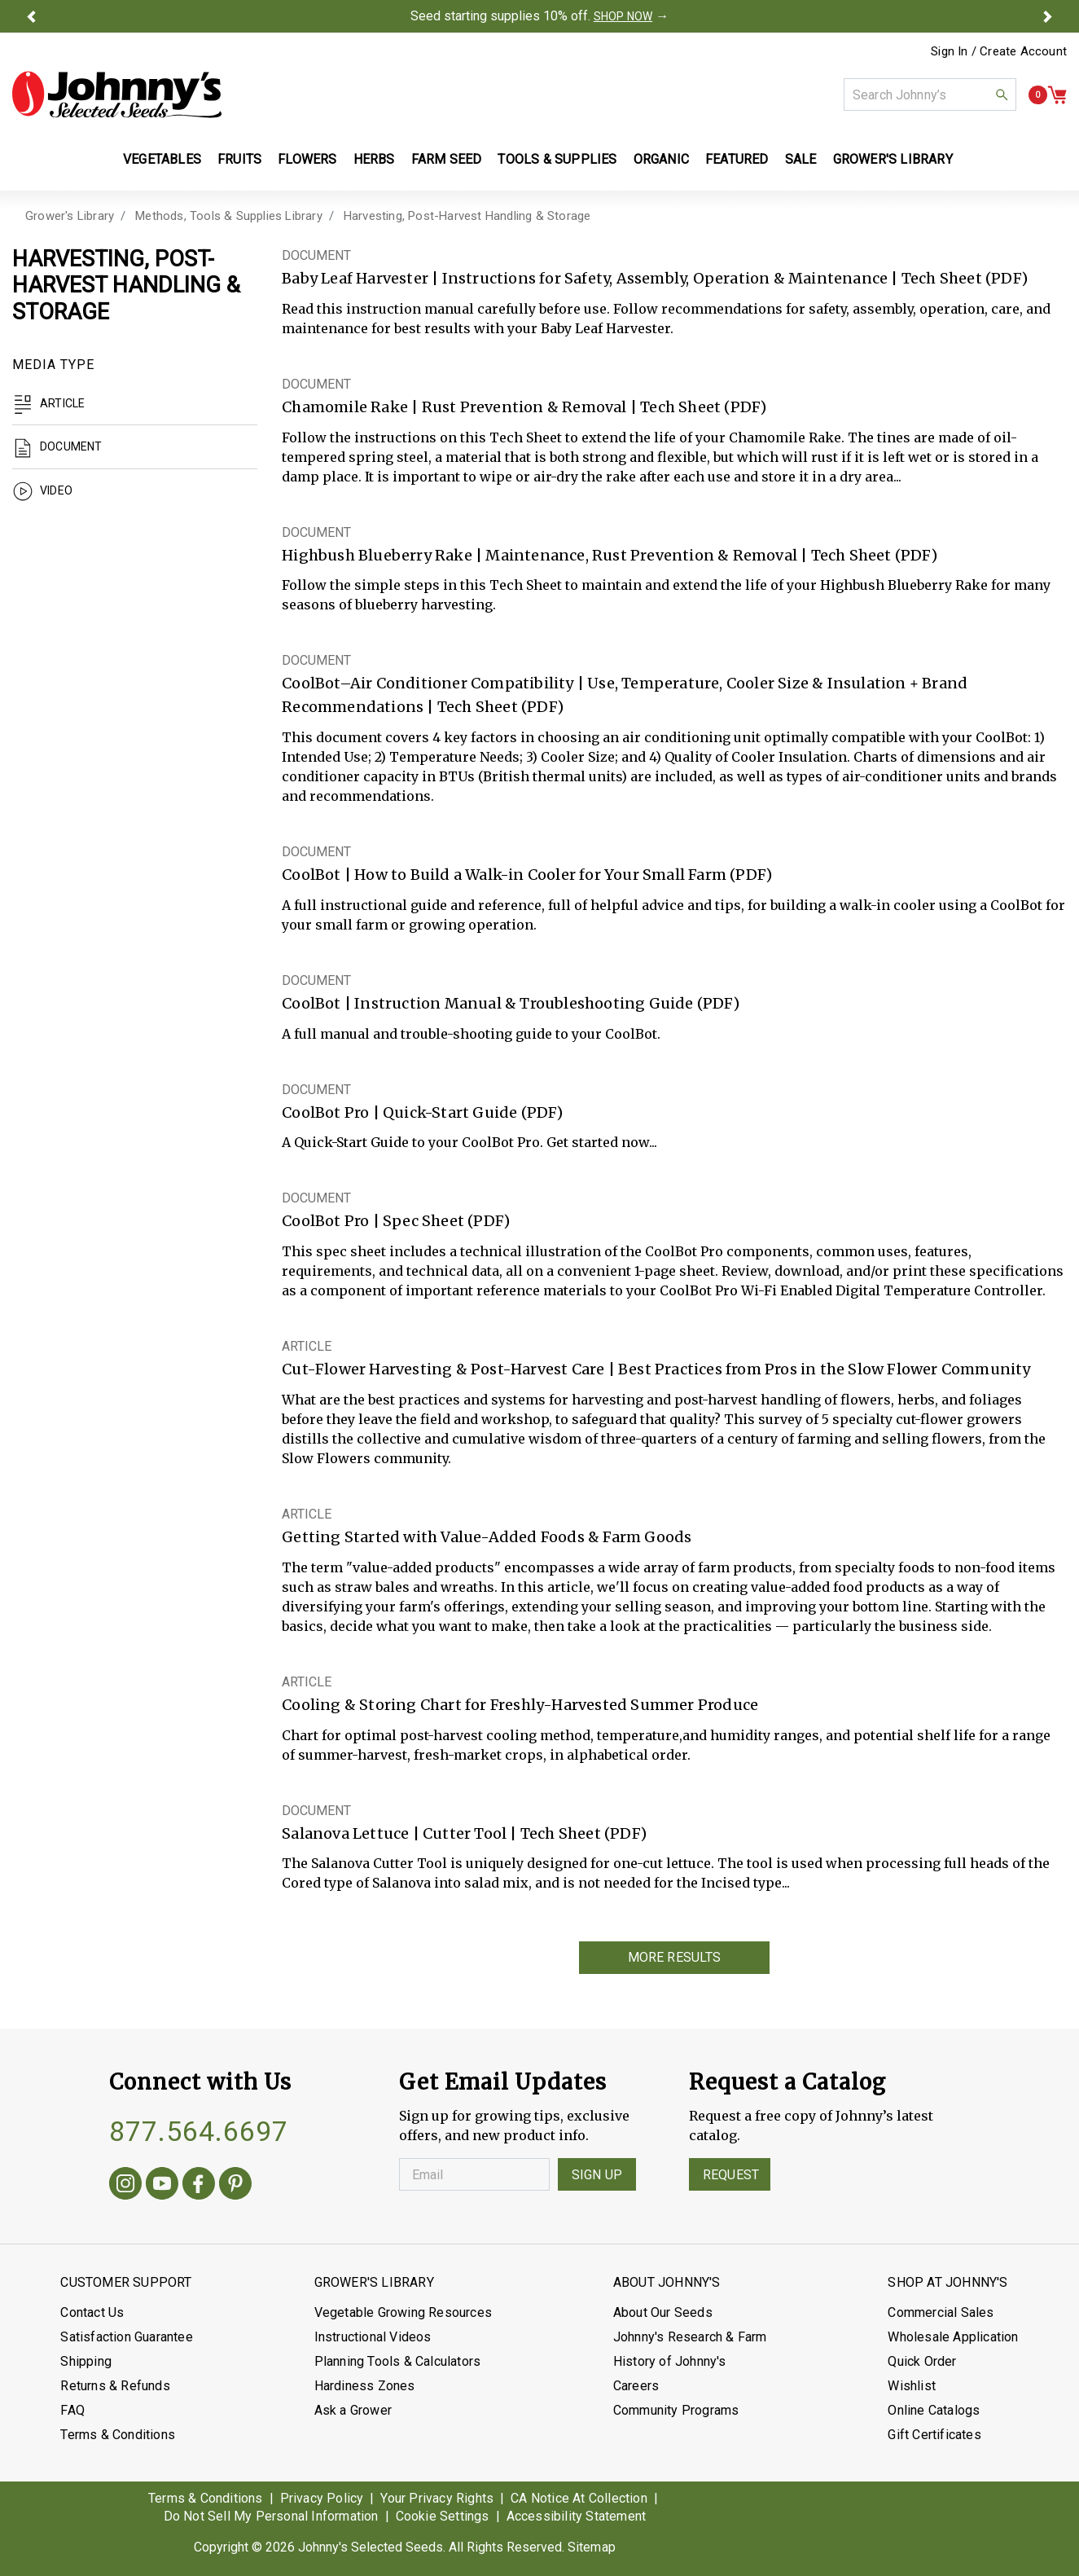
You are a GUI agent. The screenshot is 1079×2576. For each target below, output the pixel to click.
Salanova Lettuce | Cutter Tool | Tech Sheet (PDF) (464, 1833)
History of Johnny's (669, 2361)
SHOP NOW (623, 16)
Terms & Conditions (117, 2434)
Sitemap (592, 2547)
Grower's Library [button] (894, 159)
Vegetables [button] (162, 159)
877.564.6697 (198, 2131)
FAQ (72, 2410)
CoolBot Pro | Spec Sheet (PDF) (396, 1220)
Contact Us (92, 2312)
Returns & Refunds (114, 2386)
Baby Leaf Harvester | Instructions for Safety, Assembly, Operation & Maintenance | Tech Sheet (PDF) (655, 278)
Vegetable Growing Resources (403, 2312)
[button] (31, 16)
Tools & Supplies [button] (557, 159)
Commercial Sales (940, 2312)
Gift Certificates (934, 2434)
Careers (636, 2386)
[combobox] (930, 94)
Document (57, 446)
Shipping (86, 2361)
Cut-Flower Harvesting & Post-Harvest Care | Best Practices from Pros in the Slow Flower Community (656, 1369)
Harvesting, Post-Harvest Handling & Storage (467, 216)
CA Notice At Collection (579, 2498)
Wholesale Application (953, 2337)
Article (48, 403)
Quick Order (922, 2361)
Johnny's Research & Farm (690, 2337)
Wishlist (912, 2386)
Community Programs (676, 2410)
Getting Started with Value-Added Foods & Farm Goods (486, 1537)
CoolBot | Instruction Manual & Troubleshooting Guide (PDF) (510, 1003)
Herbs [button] (374, 159)
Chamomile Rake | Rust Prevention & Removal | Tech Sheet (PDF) (524, 407)
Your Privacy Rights (436, 2498)
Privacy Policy (322, 2498)
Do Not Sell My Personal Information (271, 2516)
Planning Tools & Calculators (397, 2361)
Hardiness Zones (364, 2386)
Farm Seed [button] (446, 159)
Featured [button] (737, 159)
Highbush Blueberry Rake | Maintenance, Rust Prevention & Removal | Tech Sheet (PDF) (609, 555)
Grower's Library (69, 216)
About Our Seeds (663, 2312)
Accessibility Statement (577, 2516)
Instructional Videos (373, 2337)
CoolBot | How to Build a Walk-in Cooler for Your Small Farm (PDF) (527, 874)
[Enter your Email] (474, 2174)
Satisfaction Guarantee (126, 2337)
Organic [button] (661, 159)
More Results (675, 1957)
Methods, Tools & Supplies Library (228, 216)
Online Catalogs (934, 2410)
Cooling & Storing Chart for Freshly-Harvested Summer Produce (520, 1704)
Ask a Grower (353, 2410)
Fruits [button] (239, 159)
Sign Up (597, 2175)
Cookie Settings (442, 2516)
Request (731, 2175)
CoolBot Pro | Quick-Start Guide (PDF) (422, 1112)
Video (42, 490)
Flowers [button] (307, 159)
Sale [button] (801, 159)
